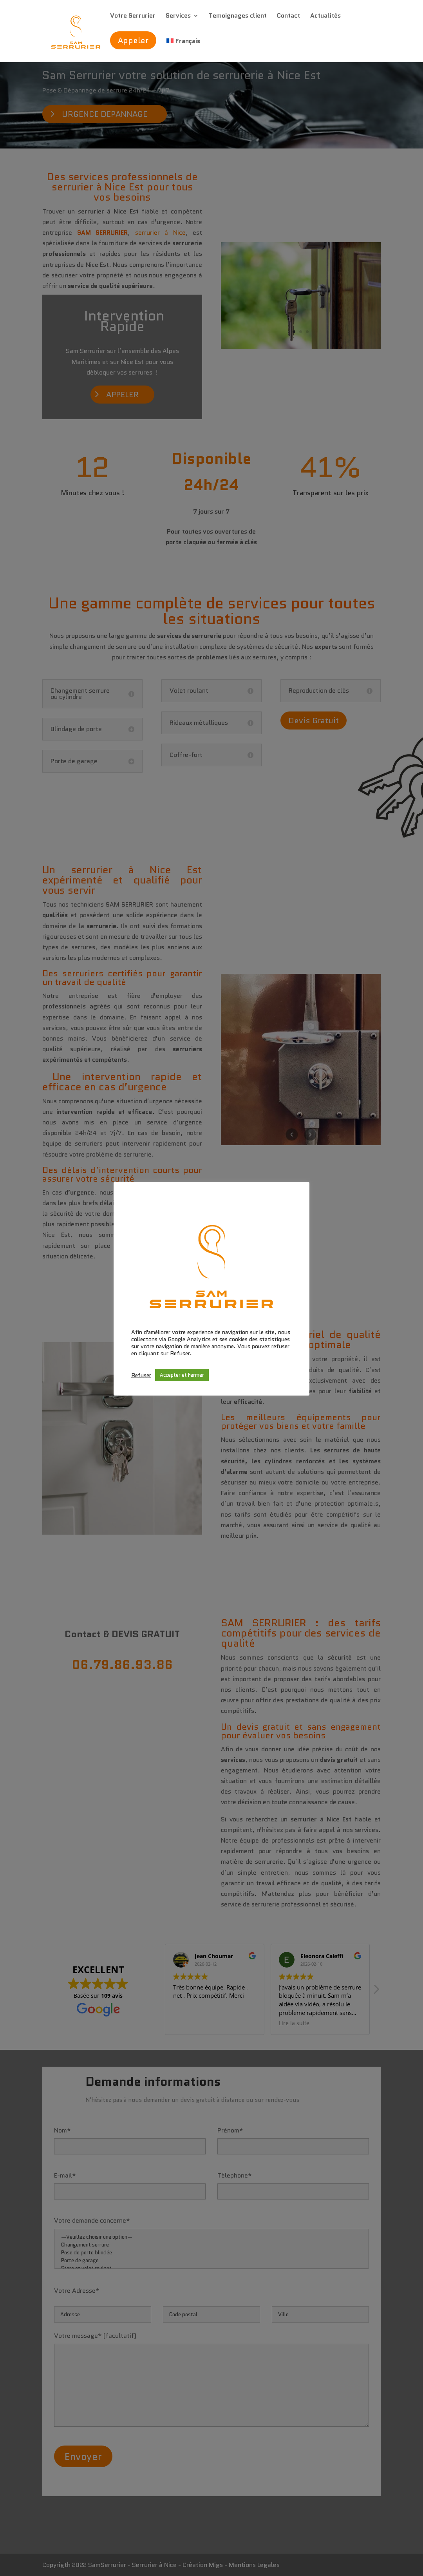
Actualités (325, 16)
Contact (288, 16)
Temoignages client (238, 16)
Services (178, 16)
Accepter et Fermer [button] (182, 1375)
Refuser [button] (141, 1375)
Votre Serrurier (132, 16)
